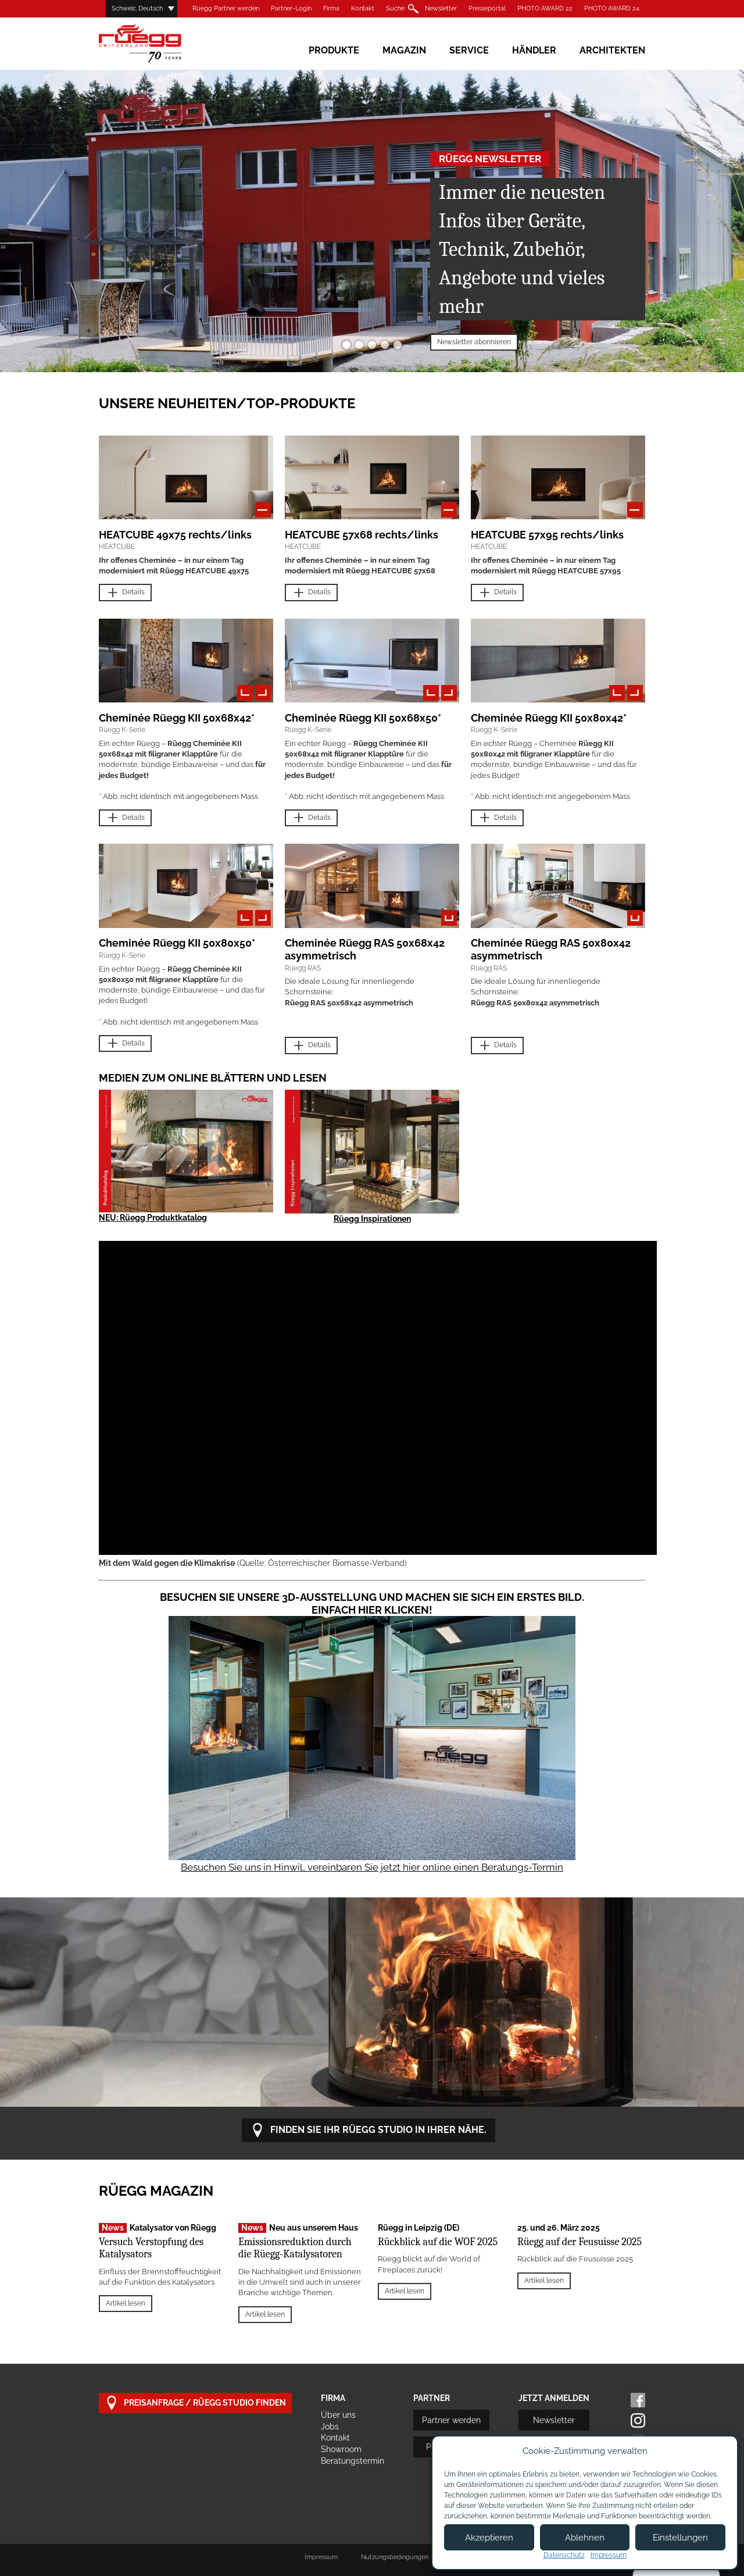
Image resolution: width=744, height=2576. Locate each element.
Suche (395, 8)
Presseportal (487, 8)
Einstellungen (680, 2537)
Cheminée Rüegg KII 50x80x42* (549, 718)
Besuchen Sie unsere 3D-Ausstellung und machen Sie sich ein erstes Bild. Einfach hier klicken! (372, 1603)
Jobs (330, 2426)
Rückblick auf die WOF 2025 (438, 2242)
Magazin (404, 50)
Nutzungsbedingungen (394, 2557)
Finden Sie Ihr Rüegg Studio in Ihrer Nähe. (369, 2130)
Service (469, 50)
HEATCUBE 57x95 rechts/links (547, 535)
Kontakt (362, 8)
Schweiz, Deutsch (137, 8)
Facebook (638, 2400)
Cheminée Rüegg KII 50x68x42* (177, 718)
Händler (534, 50)
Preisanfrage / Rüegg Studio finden (195, 2403)
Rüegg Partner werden (225, 8)
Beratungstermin (352, 2461)
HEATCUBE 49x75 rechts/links (175, 535)
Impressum (321, 2557)
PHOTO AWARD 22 (545, 8)
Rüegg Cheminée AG (157, 43)
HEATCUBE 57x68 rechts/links (361, 535)
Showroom (341, 2449)
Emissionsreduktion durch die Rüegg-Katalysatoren (295, 2248)
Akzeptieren (489, 2537)
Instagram (638, 2420)
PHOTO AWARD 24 (611, 8)
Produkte (334, 50)
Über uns (338, 2415)
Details (125, 593)
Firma (331, 8)
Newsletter (441, 8)
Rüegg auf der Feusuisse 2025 (579, 2242)
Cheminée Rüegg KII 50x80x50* (177, 943)
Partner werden (451, 2420)
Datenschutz (564, 2555)
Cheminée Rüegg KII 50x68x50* (363, 718)
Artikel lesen (125, 2303)
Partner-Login (291, 8)
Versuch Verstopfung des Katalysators (151, 2248)
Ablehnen (584, 2537)
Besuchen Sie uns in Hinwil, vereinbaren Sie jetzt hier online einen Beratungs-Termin (372, 1867)
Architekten (612, 50)
